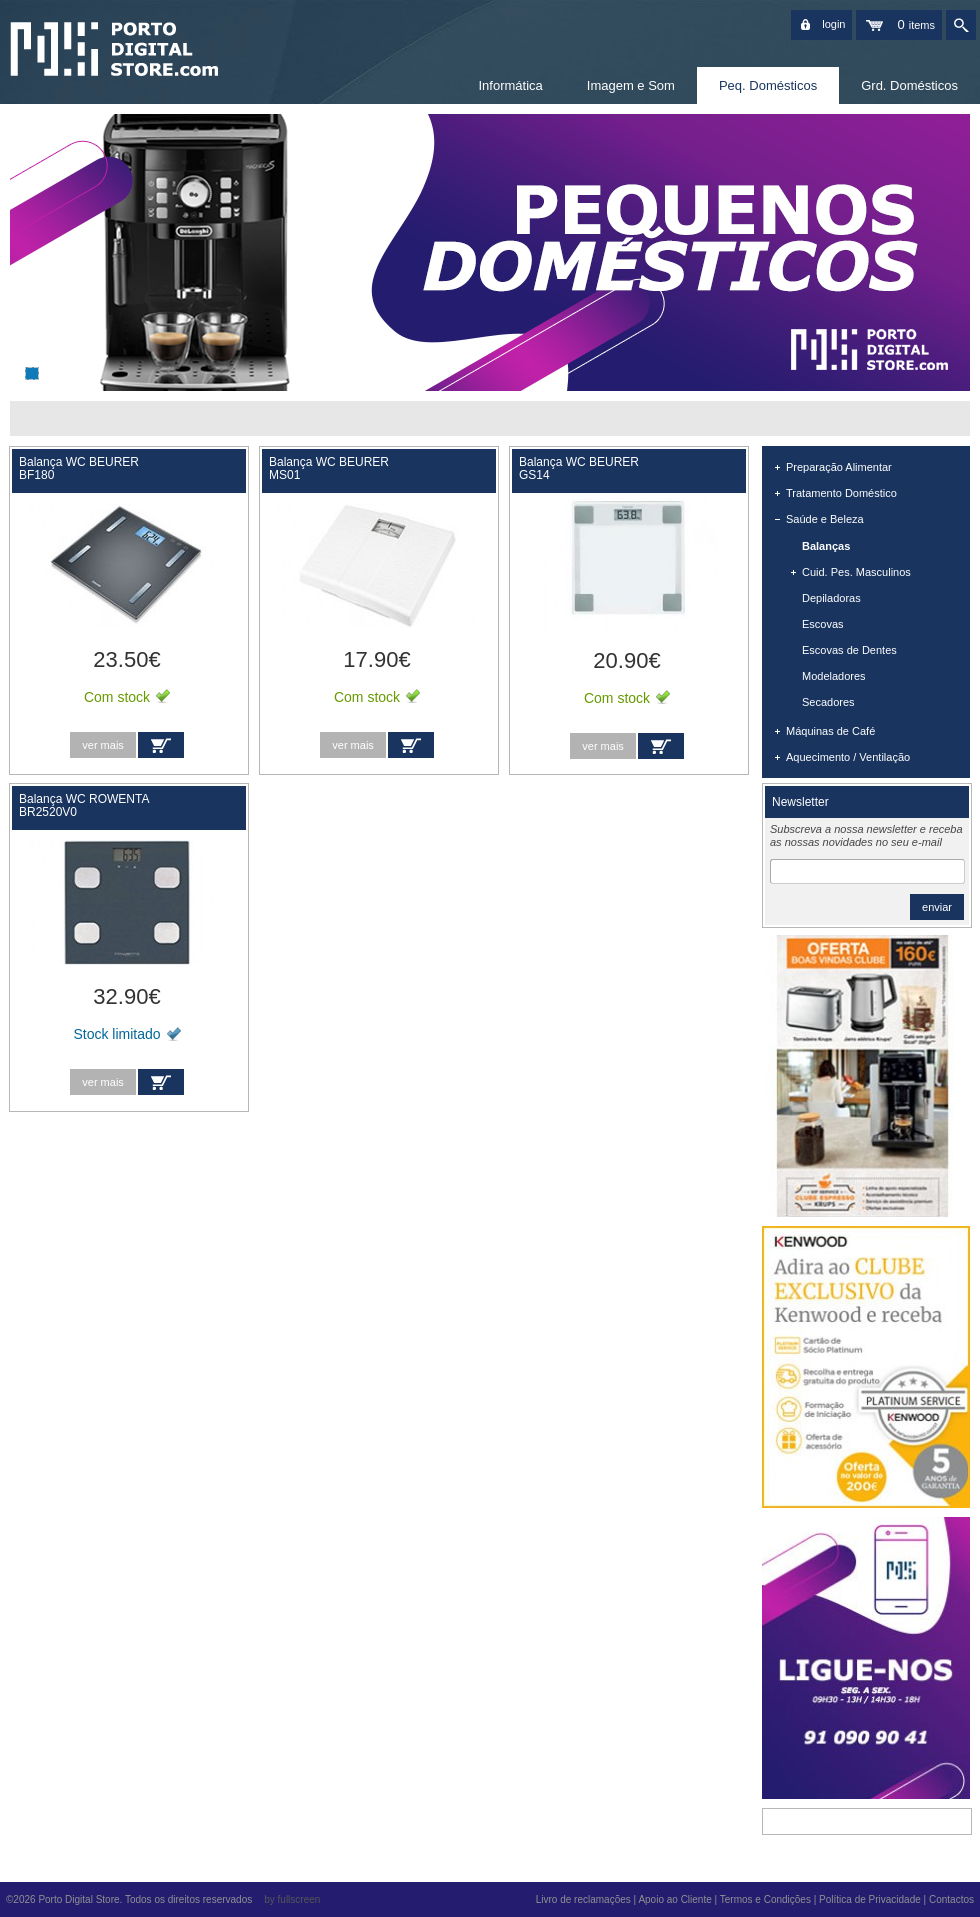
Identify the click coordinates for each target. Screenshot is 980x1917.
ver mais (103, 745)
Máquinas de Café (830, 731)
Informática (510, 85)
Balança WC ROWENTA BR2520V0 (85, 805)
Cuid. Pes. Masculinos (856, 572)
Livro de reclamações (583, 1899)
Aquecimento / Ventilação (848, 757)
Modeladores (834, 676)
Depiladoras (831, 598)
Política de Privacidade (870, 1899)
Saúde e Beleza (825, 519)
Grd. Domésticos (909, 85)
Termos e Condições (765, 1899)
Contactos (951, 1899)
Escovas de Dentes (849, 650)
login (833, 24)
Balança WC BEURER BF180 (80, 468)
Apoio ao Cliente (674, 1899)
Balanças (826, 546)
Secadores (828, 702)
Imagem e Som (631, 85)
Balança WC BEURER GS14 (579, 468)
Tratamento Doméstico (841, 493)
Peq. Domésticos (768, 85)
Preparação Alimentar (839, 467)
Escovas (823, 624)
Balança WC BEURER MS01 (330, 468)
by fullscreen (292, 1899)
